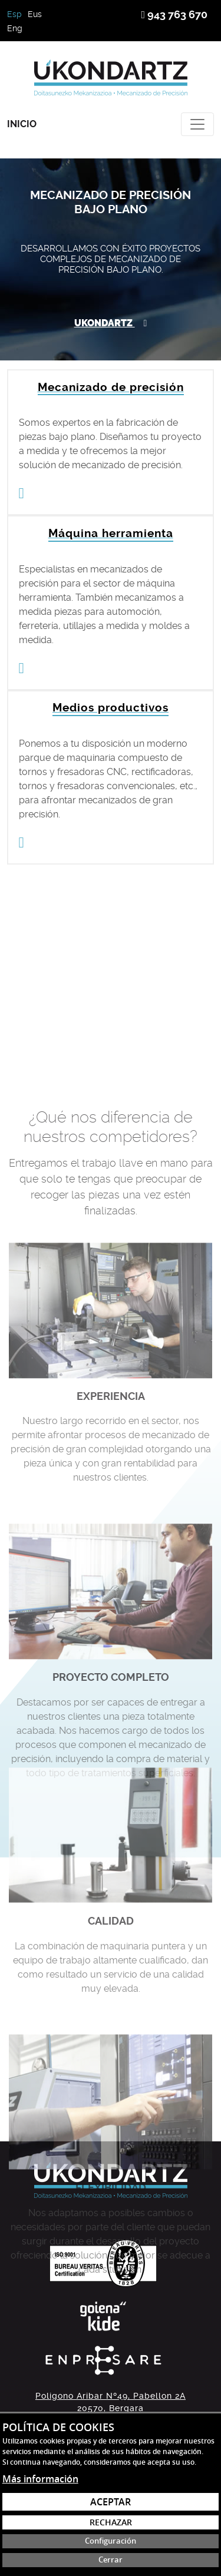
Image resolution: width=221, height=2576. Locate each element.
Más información (40, 2478)
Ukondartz (110, 323)
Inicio (22, 124)
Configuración (110, 2541)
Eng (14, 28)
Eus (35, 14)
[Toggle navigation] (197, 124)
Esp (14, 14)
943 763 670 (174, 14)
